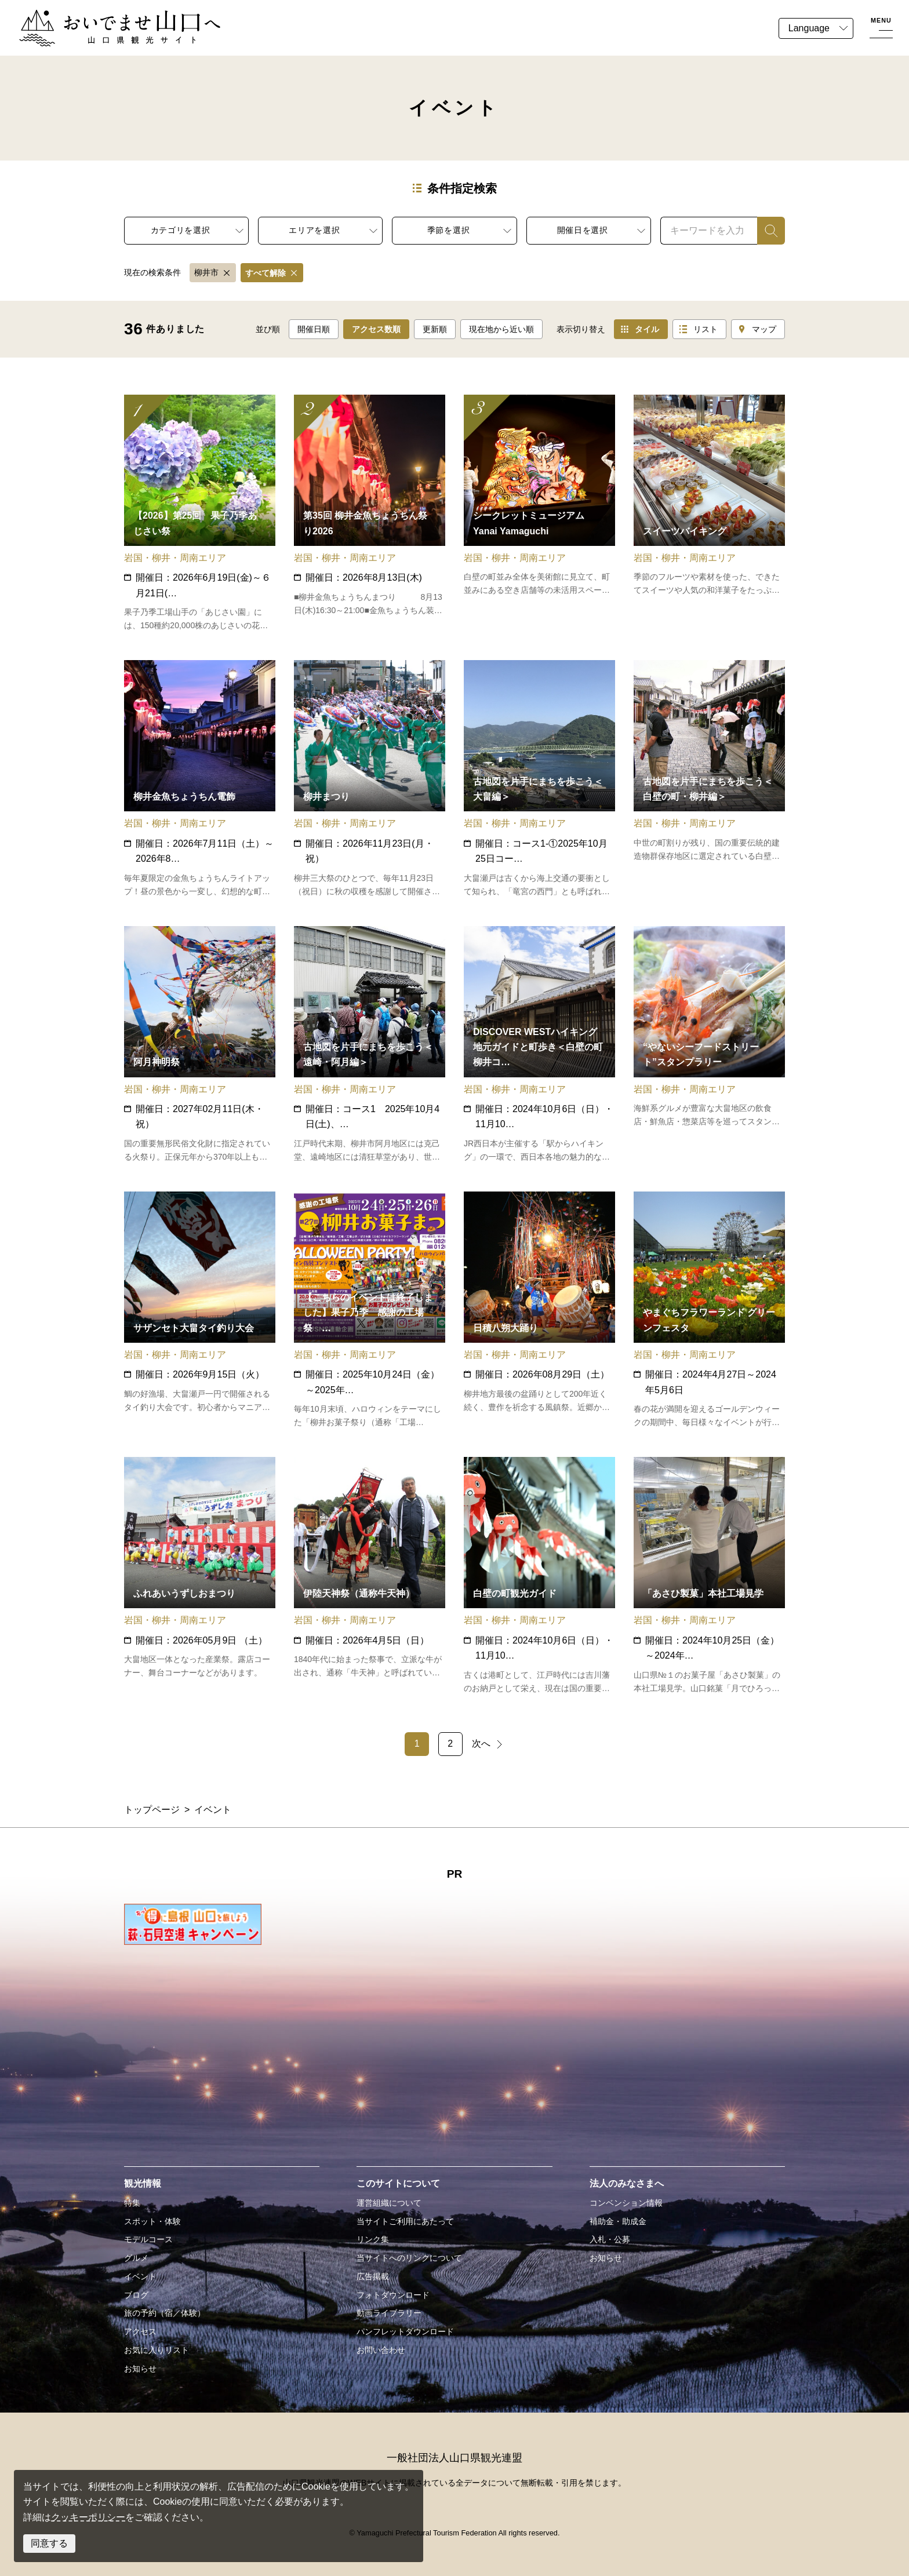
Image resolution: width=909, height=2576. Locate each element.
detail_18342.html (539, 779)
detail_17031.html (369, 1310)
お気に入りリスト (156, 2350)
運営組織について (389, 2202)
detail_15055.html (369, 513)
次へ (481, 1743)
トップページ (152, 1810)
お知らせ (140, 2368)
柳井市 (206, 272)
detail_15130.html (199, 1576)
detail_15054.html (539, 1310)
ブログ (136, 2295)
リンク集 (373, 2239)
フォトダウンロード (393, 2295)
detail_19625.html (709, 1576)
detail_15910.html (199, 1310)
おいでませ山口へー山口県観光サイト (97, 16)
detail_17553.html (709, 779)
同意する (49, 2543)
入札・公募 (610, 2239)
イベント (140, 2276)
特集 (132, 2202)
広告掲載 (373, 2276)
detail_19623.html (709, 513)
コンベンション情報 (626, 2202)
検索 (766, 230)
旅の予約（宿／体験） (164, 2313)
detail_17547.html (369, 779)
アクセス (140, 2331)
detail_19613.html (199, 779)
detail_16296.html (709, 1310)
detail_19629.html (539, 513)
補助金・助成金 (618, 2221)
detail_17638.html (369, 1045)
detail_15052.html (369, 1576)
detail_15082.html (199, 1045)
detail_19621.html (709, 1045)
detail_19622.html (539, 1576)
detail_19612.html (539, 1045)
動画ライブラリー (389, 2313)
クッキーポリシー (88, 2517)
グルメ (136, 2257)
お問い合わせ (381, 2350)
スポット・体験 (152, 2221)
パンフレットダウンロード (405, 2331)
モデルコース (148, 2239)
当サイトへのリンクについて (409, 2257)
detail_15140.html (199, 513)
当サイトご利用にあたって (405, 2221)
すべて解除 (265, 273)
